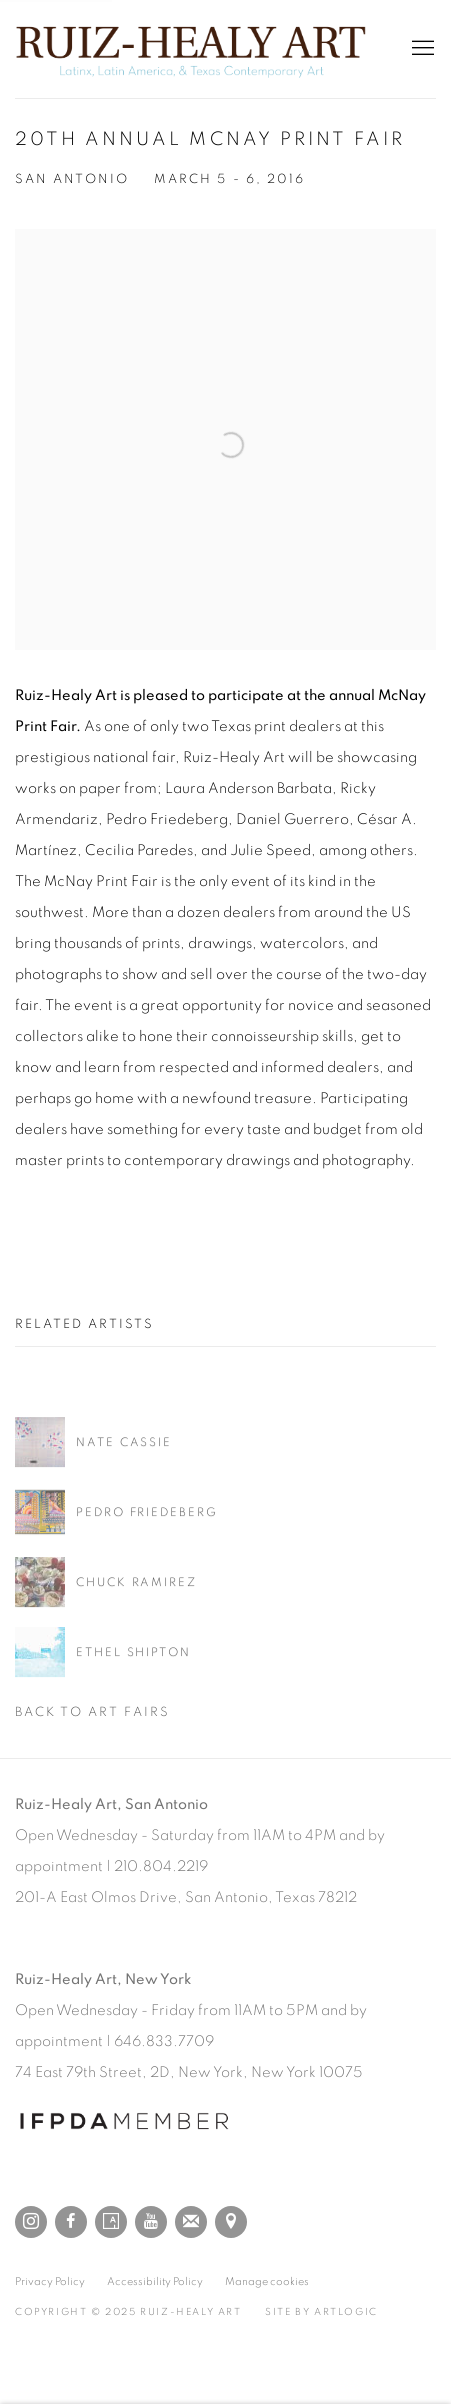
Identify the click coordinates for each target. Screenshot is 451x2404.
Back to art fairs (92, 1712)
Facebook (71, 2222)
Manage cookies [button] (267, 2281)
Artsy (111, 2222)
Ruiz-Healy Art (190, 49)
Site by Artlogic (321, 2312)
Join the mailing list (191, 2222)
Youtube (151, 2222)
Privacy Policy (50, 2281)
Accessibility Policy (155, 2281)
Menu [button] (421, 49)
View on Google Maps (231, 2222)
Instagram (31, 2222)
